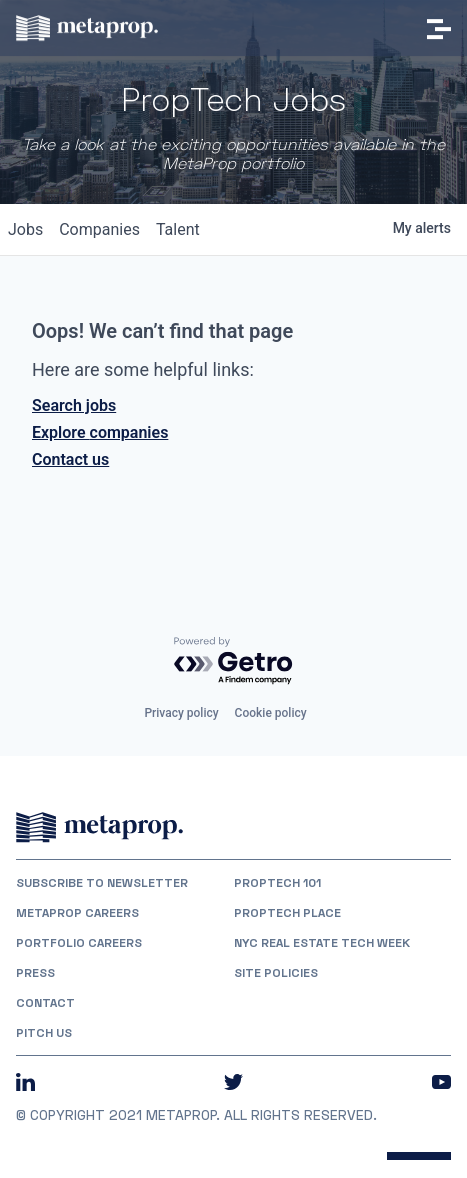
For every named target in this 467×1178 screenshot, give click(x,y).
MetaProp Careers (77, 913)
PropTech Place (287, 913)
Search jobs (74, 405)
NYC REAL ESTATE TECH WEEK (322, 943)
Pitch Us (44, 1033)
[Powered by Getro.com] (234, 661)
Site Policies (276, 973)
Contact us (70, 459)
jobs (25, 229)
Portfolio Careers (79, 943)
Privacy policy (181, 713)
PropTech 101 (277, 883)
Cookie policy (271, 713)
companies (99, 229)
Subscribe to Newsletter (102, 883)
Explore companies (100, 432)
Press (35, 973)
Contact (45, 1003)
